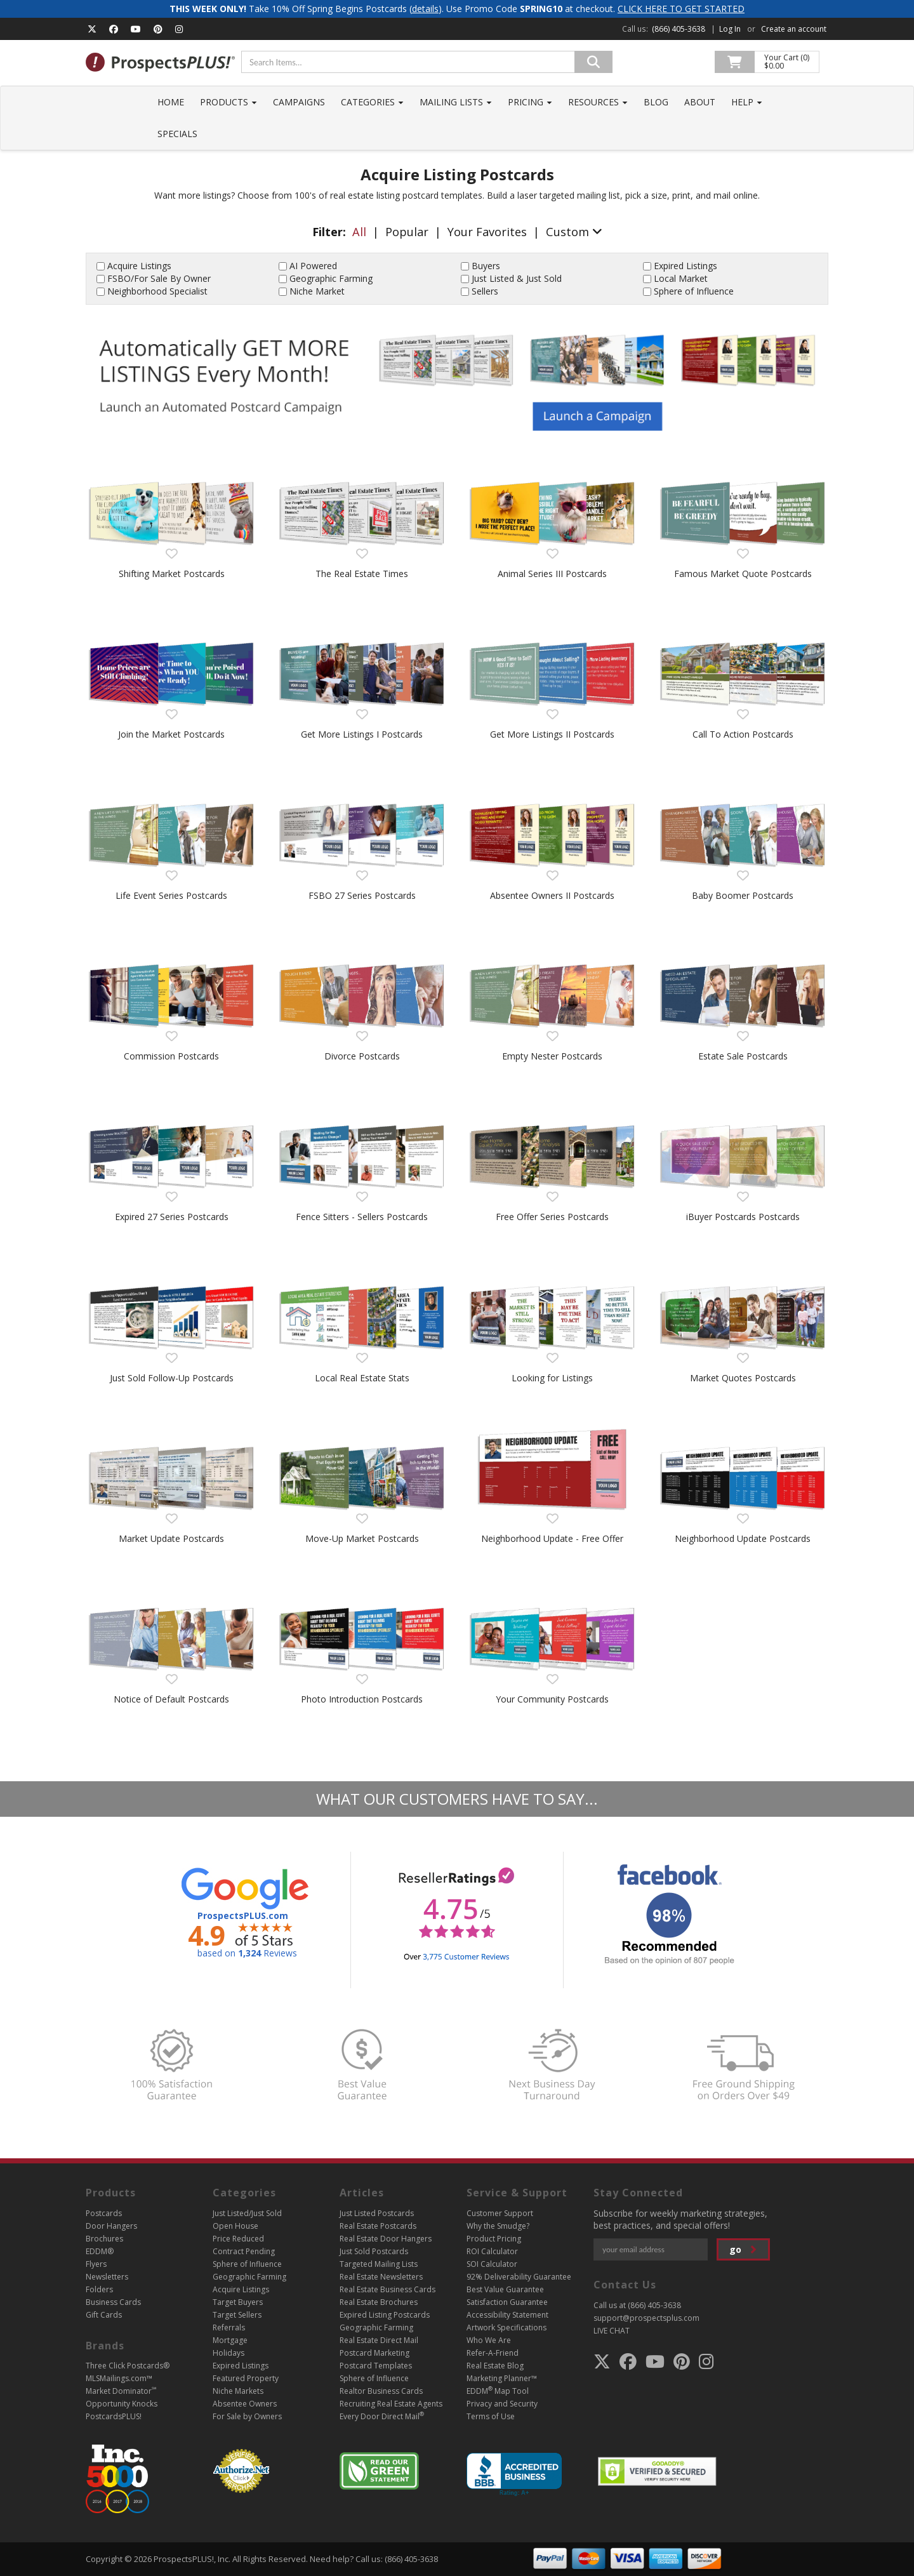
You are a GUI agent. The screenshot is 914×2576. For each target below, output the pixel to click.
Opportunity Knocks (121, 2403)
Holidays (228, 2352)
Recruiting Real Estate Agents (391, 2403)
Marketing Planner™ (502, 2378)
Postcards (104, 2213)
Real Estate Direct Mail (379, 2340)
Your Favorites (487, 231)
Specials (177, 134)
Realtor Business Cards (381, 2391)
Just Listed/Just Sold (247, 2213)
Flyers (96, 2264)
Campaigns (299, 102)
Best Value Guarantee (505, 2289)
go (743, 2249)
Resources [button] (598, 102)
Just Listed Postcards (377, 2213)
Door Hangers (111, 2226)
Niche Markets (238, 2391)
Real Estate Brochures (379, 2302)
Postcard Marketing (374, 2352)
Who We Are (489, 2340)
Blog (656, 102)
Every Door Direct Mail (382, 2416)
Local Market (681, 278)
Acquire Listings (139, 266)
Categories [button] (372, 102)
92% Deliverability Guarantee (519, 2276)
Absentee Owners (245, 2403)
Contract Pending (244, 2251)
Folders (99, 2289)
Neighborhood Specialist (157, 291)
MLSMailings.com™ (119, 2378)
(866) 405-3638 (678, 28)
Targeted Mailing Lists (379, 2264)
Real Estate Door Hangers (386, 2238)
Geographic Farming (331, 278)
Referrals (229, 2327)
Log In (730, 28)
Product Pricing (494, 2238)
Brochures (104, 2238)
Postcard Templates (376, 2365)
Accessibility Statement (507, 2314)
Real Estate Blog (495, 2365)
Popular (406, 231)
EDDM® (100, 2251)
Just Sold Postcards (374, 2251)
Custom (574, 231)
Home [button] (170, 102)
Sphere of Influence (694, 291)
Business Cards (113, 2302)
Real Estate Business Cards (387, 2289)
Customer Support (500, 2213)
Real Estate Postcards (378, 2226)
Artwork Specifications (506, 2327)
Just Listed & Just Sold (517, 278)
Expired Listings (685, 266)
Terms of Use (491, 2416)
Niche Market (317, 291)
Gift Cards (104, 2314)
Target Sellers (237, 2314)
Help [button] (746, 102)
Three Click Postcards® (127, 2365)
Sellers (485, 291)
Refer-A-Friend (493, 2352)
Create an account (793, 28)
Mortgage (230, 2340)
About (699, 102)
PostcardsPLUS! (114, 2416)
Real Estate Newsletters (381, 2276)
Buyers (486, 266)
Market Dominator (121, 2391)
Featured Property (246, 2378)
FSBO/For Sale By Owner (159, 278)
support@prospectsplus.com (646, 2318)
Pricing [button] (530, 102)
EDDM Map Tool (498, 2391)
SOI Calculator (492, 2264)
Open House (235, 2226)
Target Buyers (238, 2302)
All (359, 231)
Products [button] (228, 102)
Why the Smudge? (498, 2226)
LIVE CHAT (611, 2330)
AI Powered (313, 266)
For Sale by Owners (247, 2416)
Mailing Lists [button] (456, 102)
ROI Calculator (492, 2251)
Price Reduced (238, 2238)
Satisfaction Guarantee (507, 2302)
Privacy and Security (502, 2403)
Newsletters (107, 2276)
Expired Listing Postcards (385, 2314)
